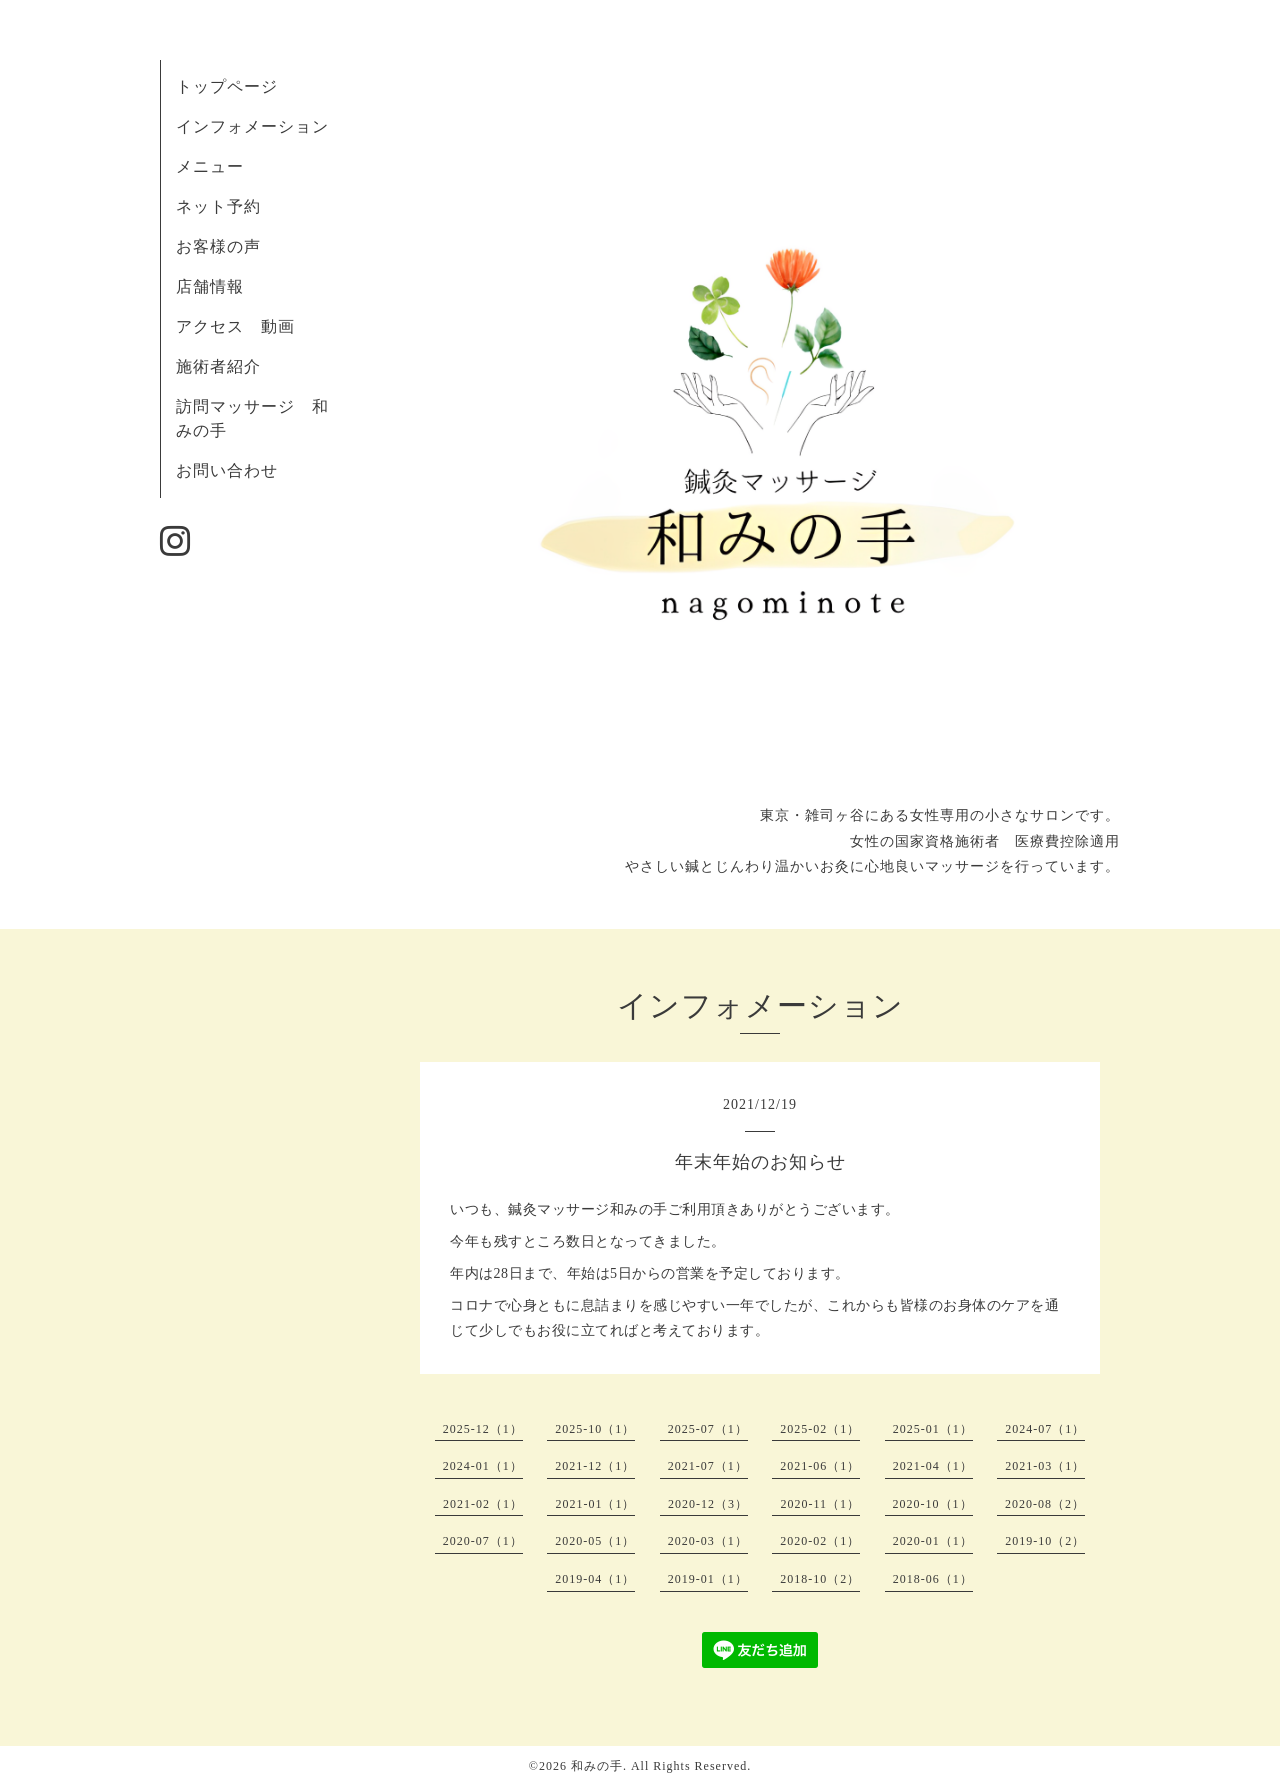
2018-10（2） (820, 1579)
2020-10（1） (933, 1504)
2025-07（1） (708, 1429)
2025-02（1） (820, 1429)
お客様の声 (218, 246)
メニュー (210, 166)
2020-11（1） (820, 1504)
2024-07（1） (1045, 1429)
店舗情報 (210, 286)
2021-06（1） (820, 1466)
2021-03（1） (1045, 1466)
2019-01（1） (708, 1579)
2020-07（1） (483, 1541)
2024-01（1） (483, 1466)
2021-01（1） (595, 1504)
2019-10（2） (1045, 1541)
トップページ (227, 86)
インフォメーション (252, 126)
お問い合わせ (227, 470)
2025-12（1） (483, 1429)
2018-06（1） (933, 1579)
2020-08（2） (1045, 1504)
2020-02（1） (820, 1541)
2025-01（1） (933, 1429)
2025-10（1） (595, 1429)
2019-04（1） (595, 1579)
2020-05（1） (595, 1541)
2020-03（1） (708, 1541)
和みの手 (597, 1766)
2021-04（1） (933, 1466)
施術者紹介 (218, 366)
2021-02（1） (483, 1504)
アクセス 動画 (235, 326)
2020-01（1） (933, 1541)
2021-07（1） (708, 1466)
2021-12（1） (595, 1466)
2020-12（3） (708, 1504)
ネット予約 (218, 206)
